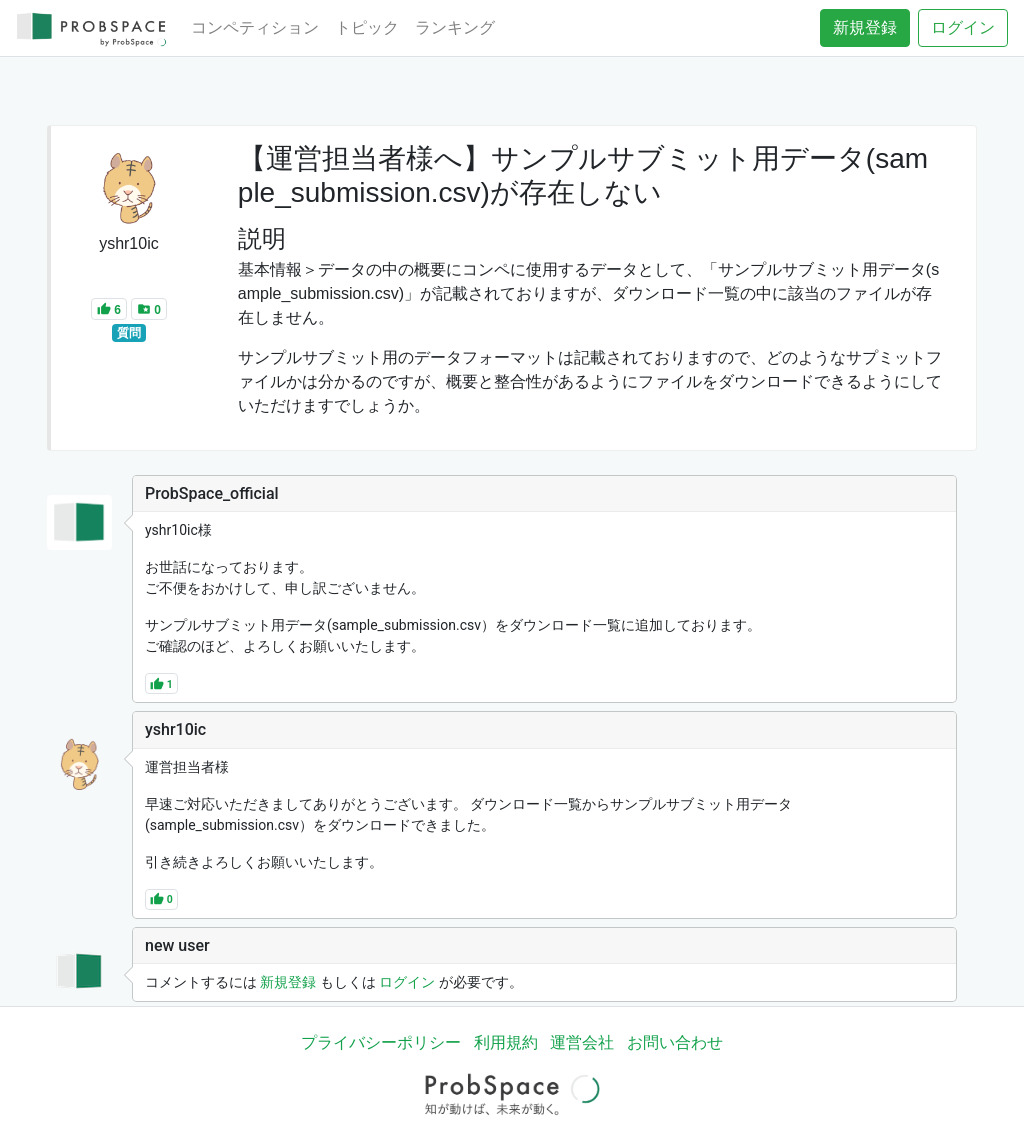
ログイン (963, 27)
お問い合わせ (675, 1042)
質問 (129, 333)
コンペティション (255, 27)
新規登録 (865, 27)
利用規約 (506, 1042)
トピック (367, 27)
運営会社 (582, 1042)
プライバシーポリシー (381, 1042)
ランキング (455, 27)
